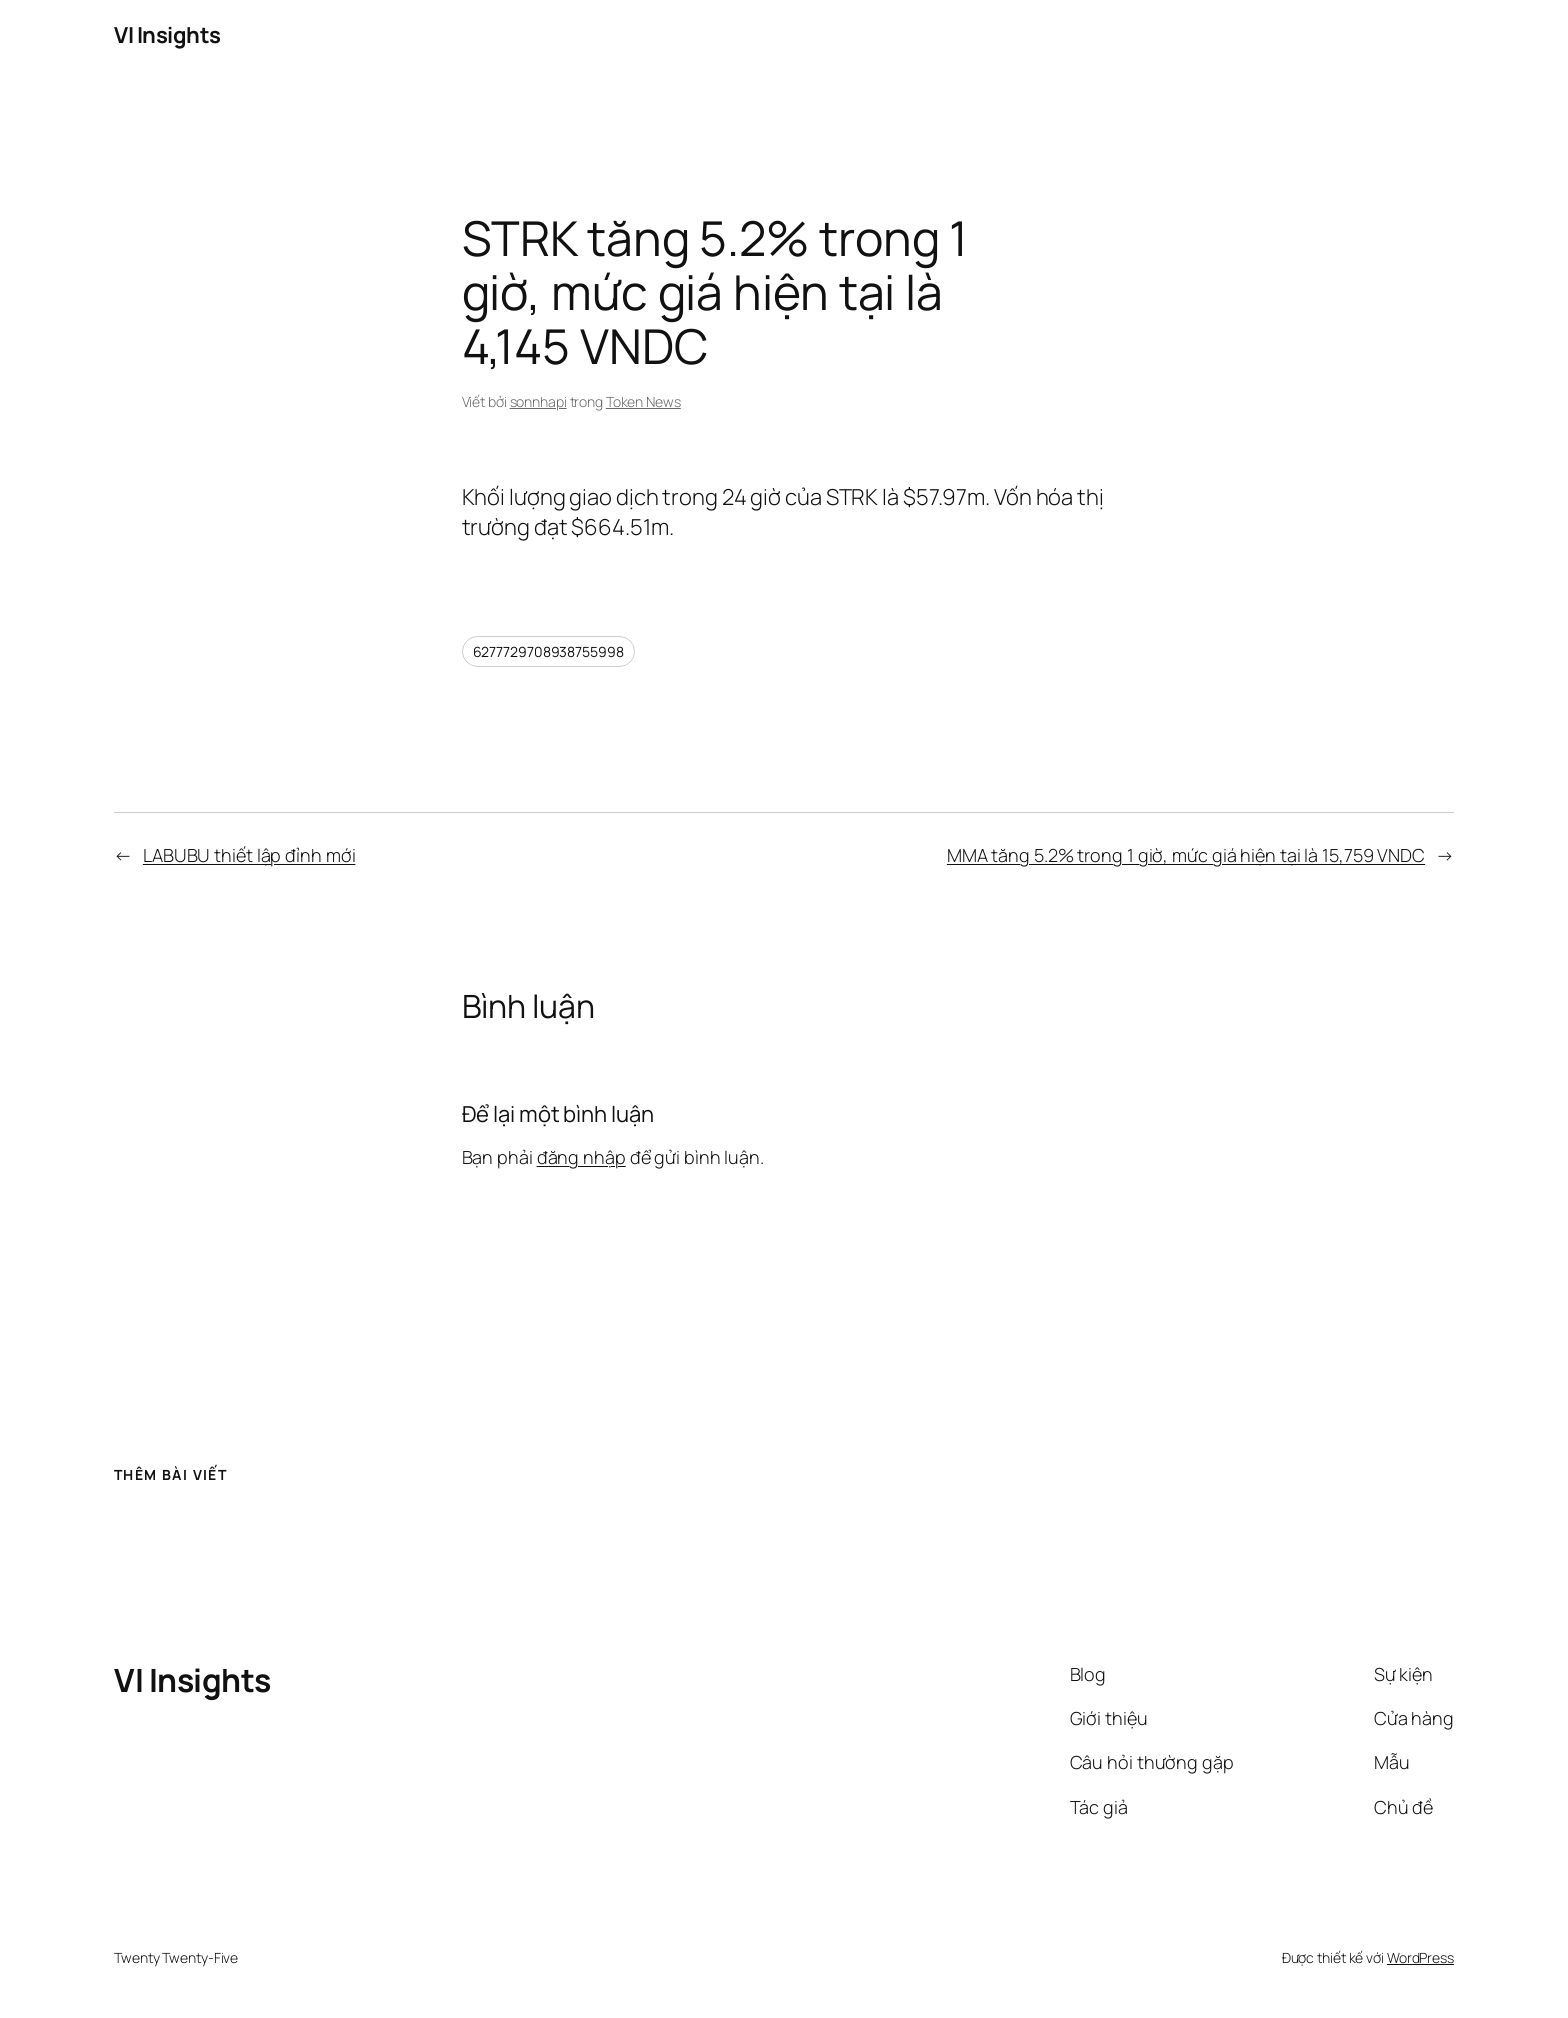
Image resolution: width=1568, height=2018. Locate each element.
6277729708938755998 (548, 651)
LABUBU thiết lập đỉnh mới (249, 855)
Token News (643, 401)
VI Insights (167, 35)
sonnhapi (538, 401)
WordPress (1420, 1957)
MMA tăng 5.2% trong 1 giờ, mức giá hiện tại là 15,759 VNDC (1186, 855)
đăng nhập (581, 1157)
